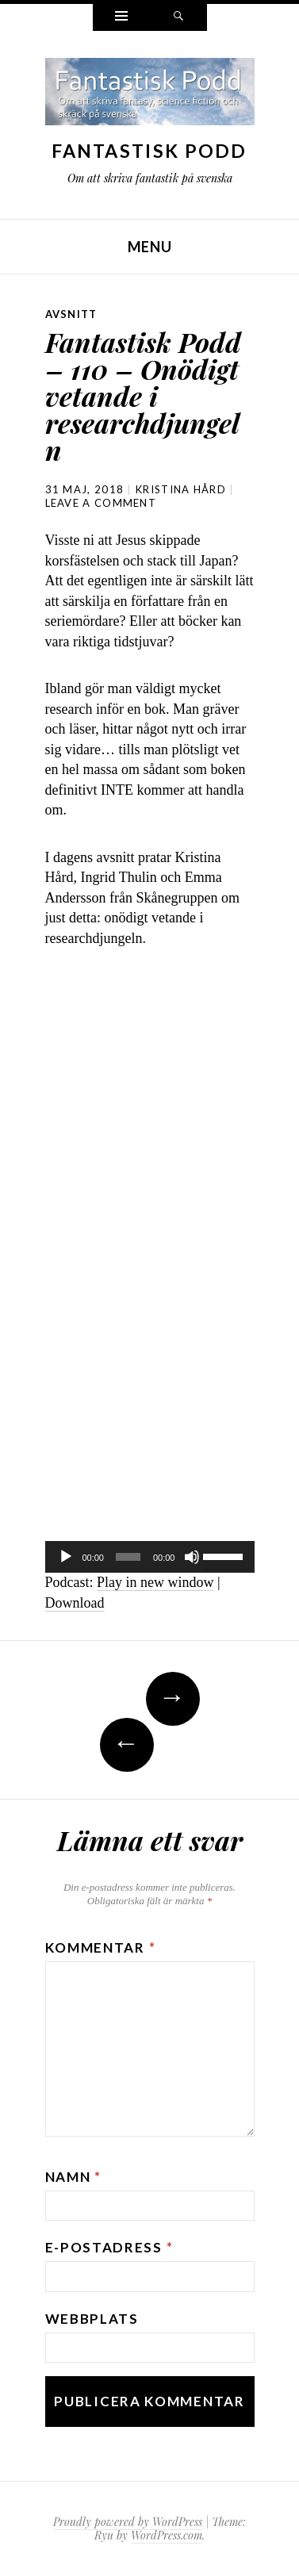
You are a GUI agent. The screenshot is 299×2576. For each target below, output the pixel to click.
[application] (150, 1557)
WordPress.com (166, 2535)
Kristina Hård (181, 489)
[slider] (128, 1557)
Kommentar (100, 1947)
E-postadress (109, 2247)
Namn (73, 2176)
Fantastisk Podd (149, 151)
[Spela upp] (66, 1557)
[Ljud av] (192, 1557)
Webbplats (92, 2318)
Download (75, 1603)
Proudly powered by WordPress (127, 2521)
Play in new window (155, 1582)
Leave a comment (101, 502)
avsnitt (71, 314)
